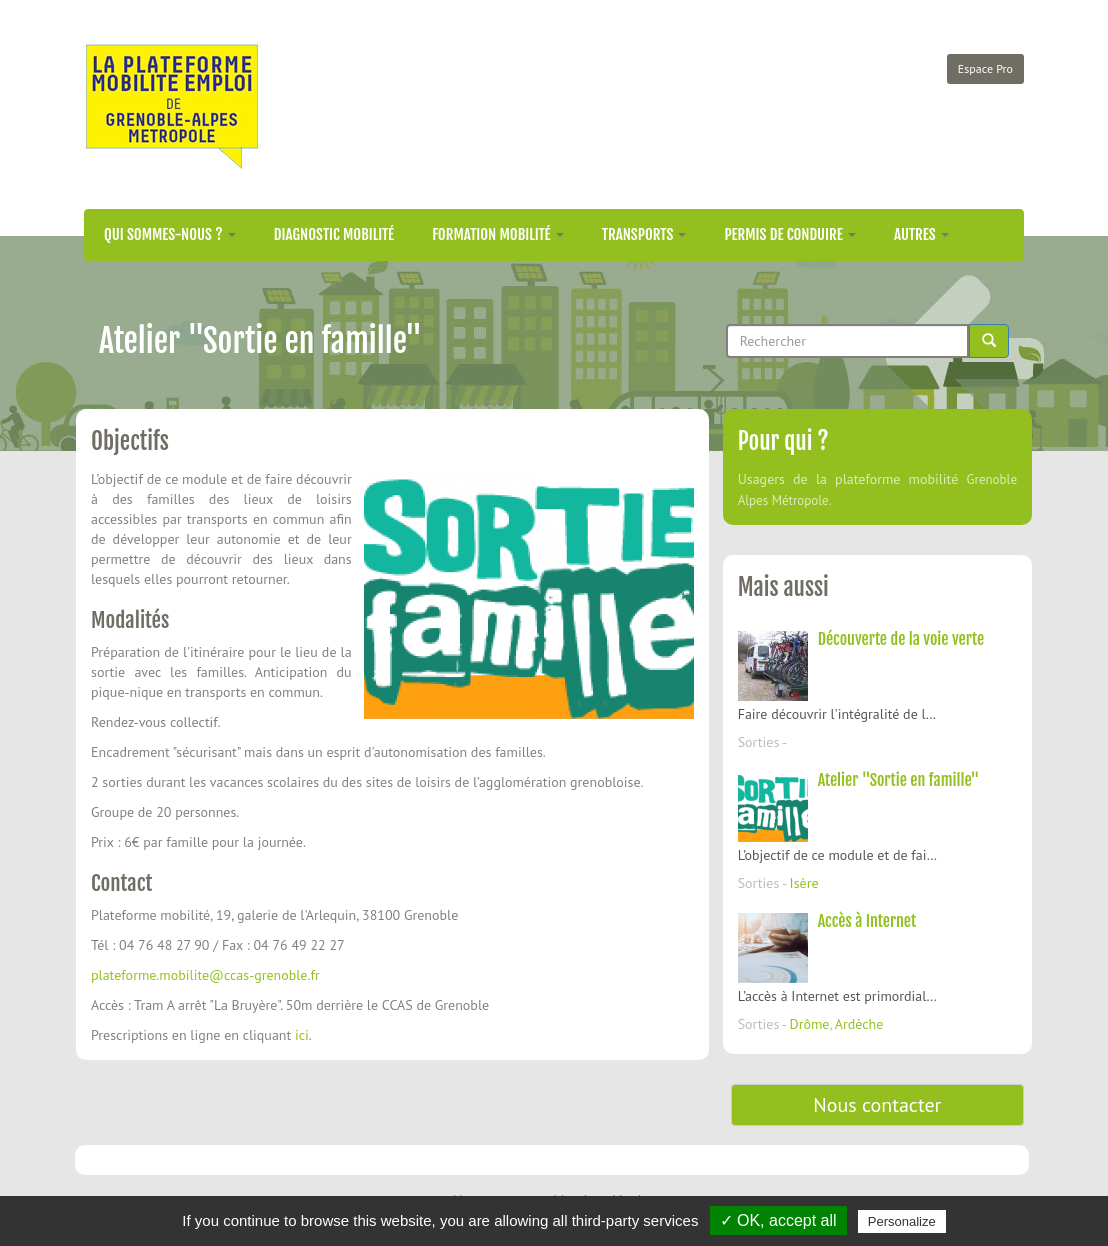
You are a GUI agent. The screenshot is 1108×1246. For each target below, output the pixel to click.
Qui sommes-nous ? (170, 234)
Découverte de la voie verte (901, 639)
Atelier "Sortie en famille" (899, 780)
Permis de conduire (790, 234)
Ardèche (859, 1024)
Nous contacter (877, 1105)
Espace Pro (985, 68)
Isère (804, 883)
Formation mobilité (498, 234)
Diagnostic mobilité (334, 234)
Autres (921, 234)
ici (302, 1035)
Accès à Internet (867, 921)
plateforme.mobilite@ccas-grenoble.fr (205, 975)
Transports (644, 234)
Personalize (902, 1221)
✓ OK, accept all (778, 1220)
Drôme (810, 1024)
